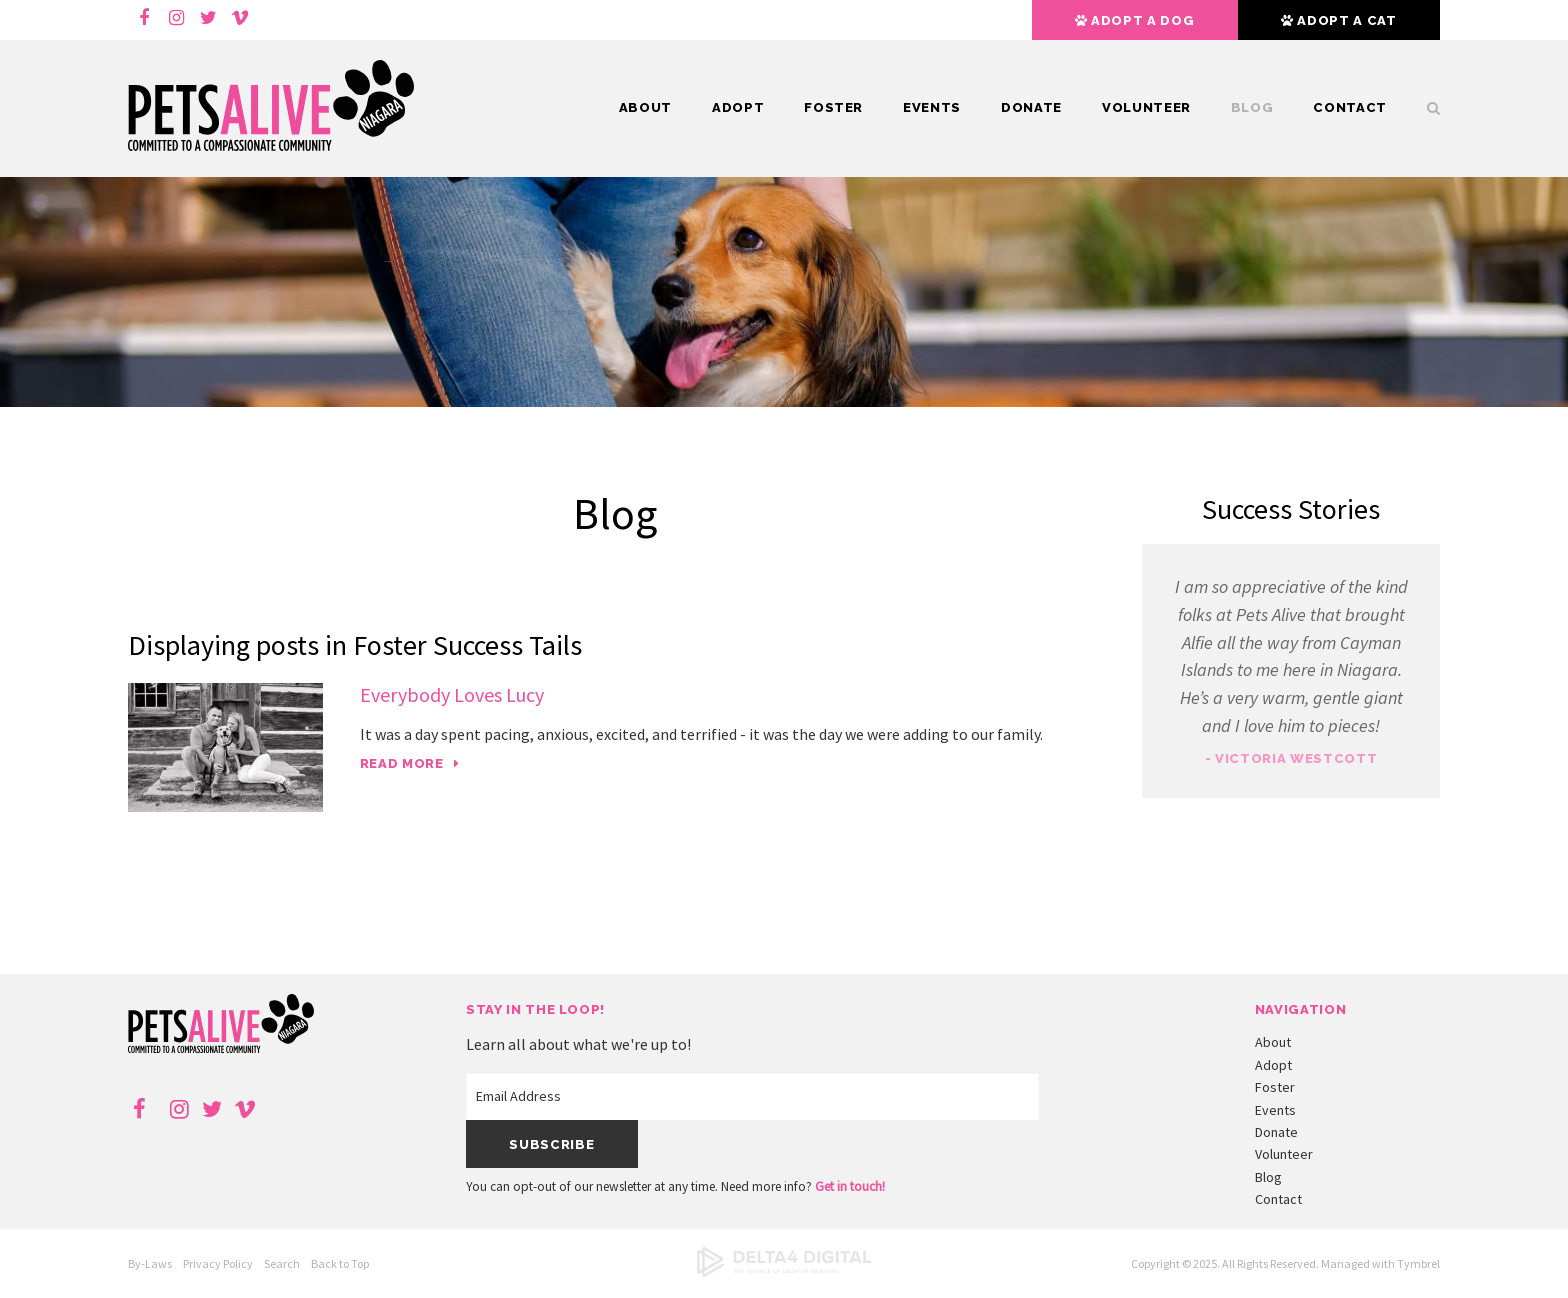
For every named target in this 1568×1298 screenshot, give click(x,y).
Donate (1031, 107)
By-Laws (150, 1263)
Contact (1350, 107)
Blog (1252, 107)
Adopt (738, 107)
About (645, 107)
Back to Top (340, 1263)
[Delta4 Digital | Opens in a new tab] (784, 1272)
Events (932, 107)
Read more (402, 763)
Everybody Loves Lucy (452, 694)
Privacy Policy (218, 1263)
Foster (833, 107)
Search (1423, 108)
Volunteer (1146, 107)
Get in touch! (850, 1186)
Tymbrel (1418, 1263)
